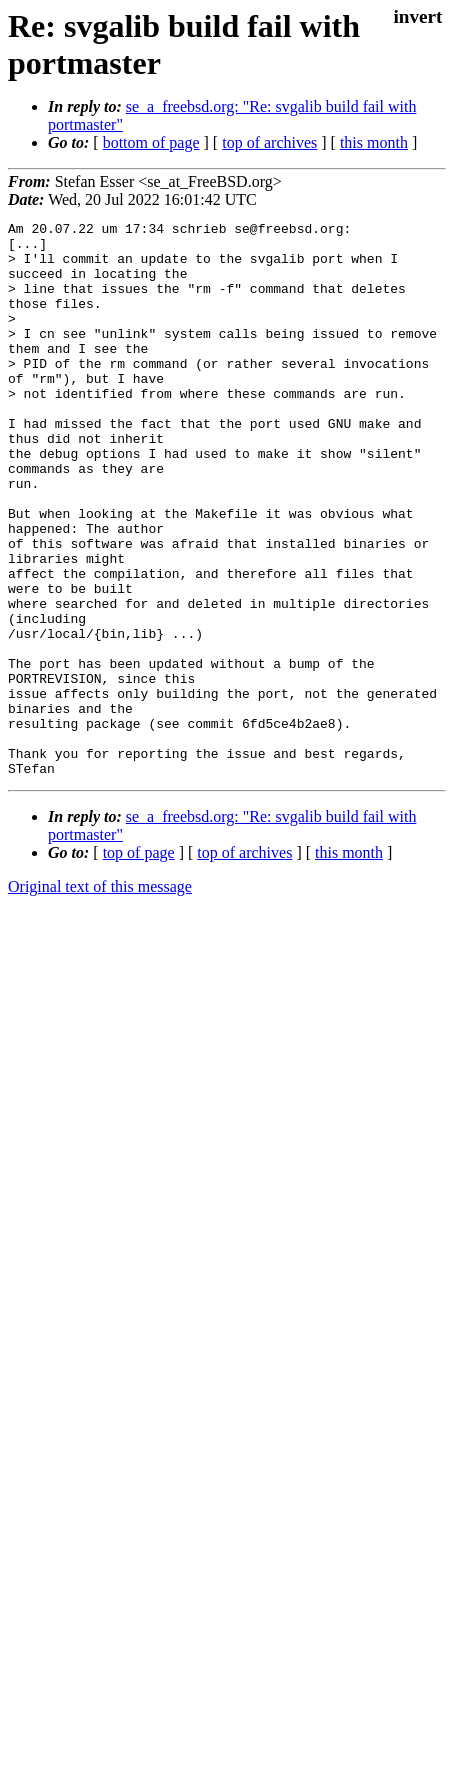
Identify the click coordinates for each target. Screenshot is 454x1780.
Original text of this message (100, 997)
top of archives (269, 142)
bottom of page (151, 142)
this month (374, 142)
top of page (139, 963)
